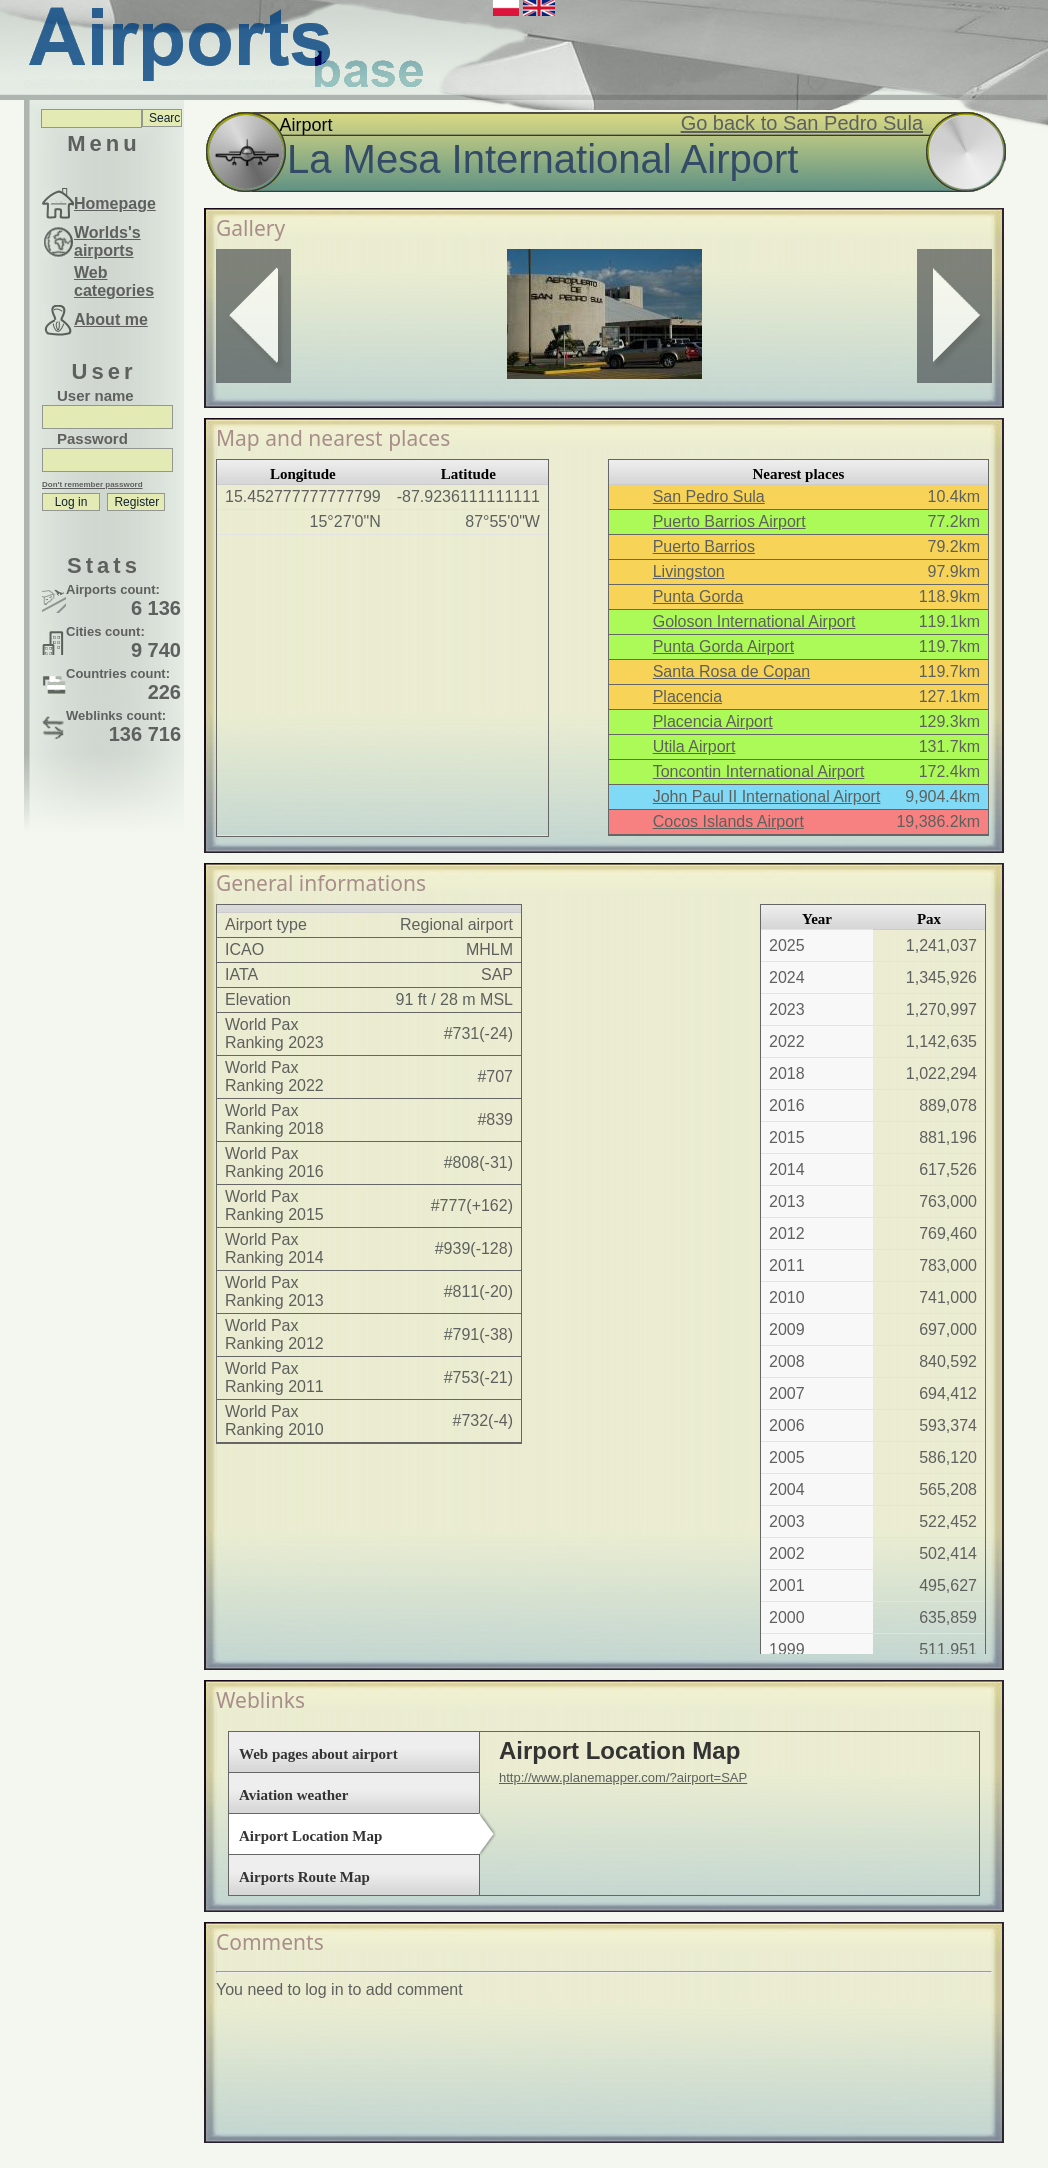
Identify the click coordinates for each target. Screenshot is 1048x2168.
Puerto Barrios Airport (729, 521)
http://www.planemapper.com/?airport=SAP (623, 1777)
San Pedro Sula (709, 496)
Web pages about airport (318, 1754)
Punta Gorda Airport (723, 646)
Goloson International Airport (754, 621)
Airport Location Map (310, 1836)
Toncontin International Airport (759, 771)
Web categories (114, 281)
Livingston (689, 571)
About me (111, 319)
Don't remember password (92, 484)
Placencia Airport (713, 721)
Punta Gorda (698, 596)
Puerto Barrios (704, 546)
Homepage (115, 203)
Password (92, 438)
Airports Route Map (304, 1877)
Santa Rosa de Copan (731, 671)
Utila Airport (694, 746)
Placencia (687, 696)
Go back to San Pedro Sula (802, 123)
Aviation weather (293, 1795)
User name (95, 395)
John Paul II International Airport (767, 796)
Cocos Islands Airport (728, 821)
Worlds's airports (107, 241)
